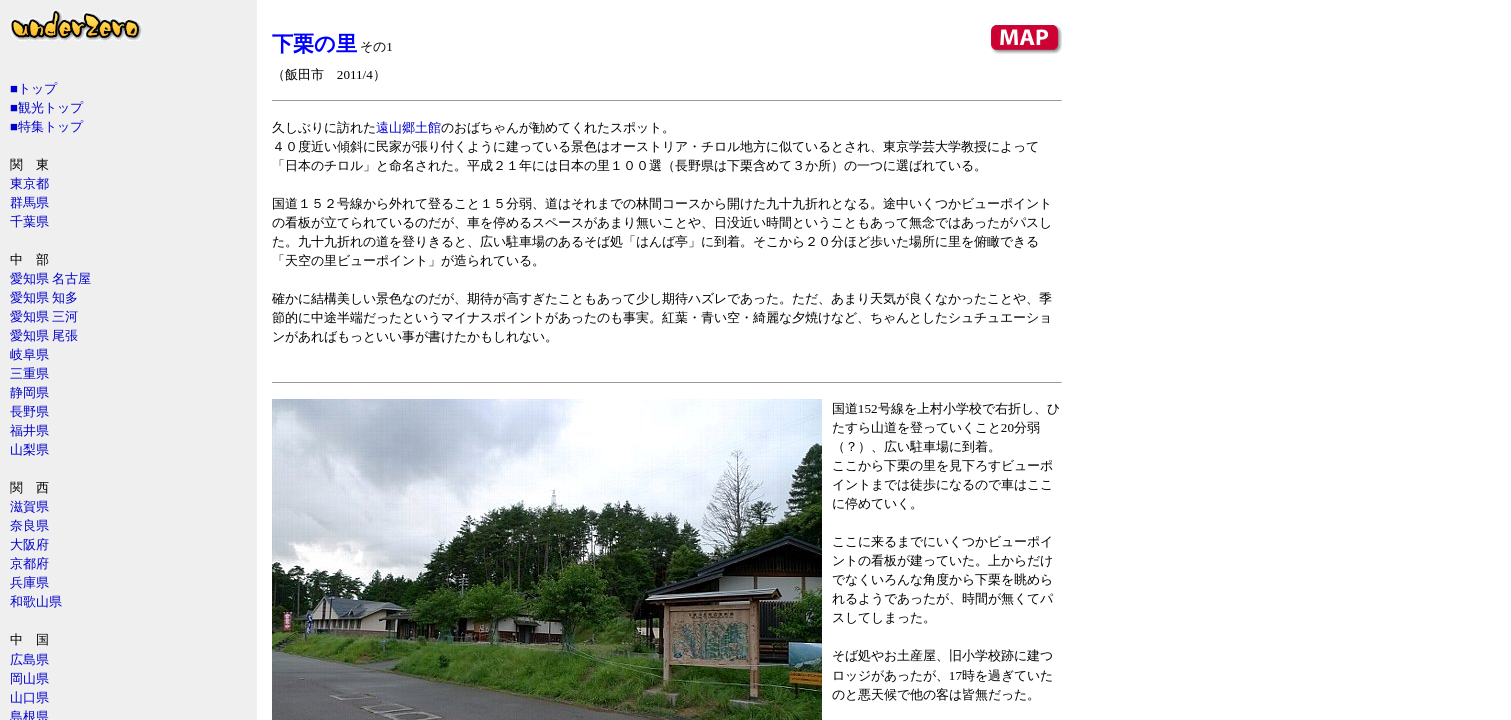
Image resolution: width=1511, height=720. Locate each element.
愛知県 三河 (44, 316)
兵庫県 (29, 582)
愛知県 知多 (44, 297)
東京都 (29, 183)
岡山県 (29, 678)
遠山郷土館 (408, 127)
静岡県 (29, 392)
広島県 (29, 659)
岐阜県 (29, 354)
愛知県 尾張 (44, 335)
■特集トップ (46, 126)
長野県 (29, 411)
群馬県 (29, 202)
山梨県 (29, 449)
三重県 (29, 373)
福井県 (29, 430)
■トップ (33, 88)
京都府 (29, 563)
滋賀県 (29, 506)
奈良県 (29, 525)
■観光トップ (46, 107)
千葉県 (29, 221)
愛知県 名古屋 (50, 278)
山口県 (29, 697)
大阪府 (29, 544)
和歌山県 (36, 601)
